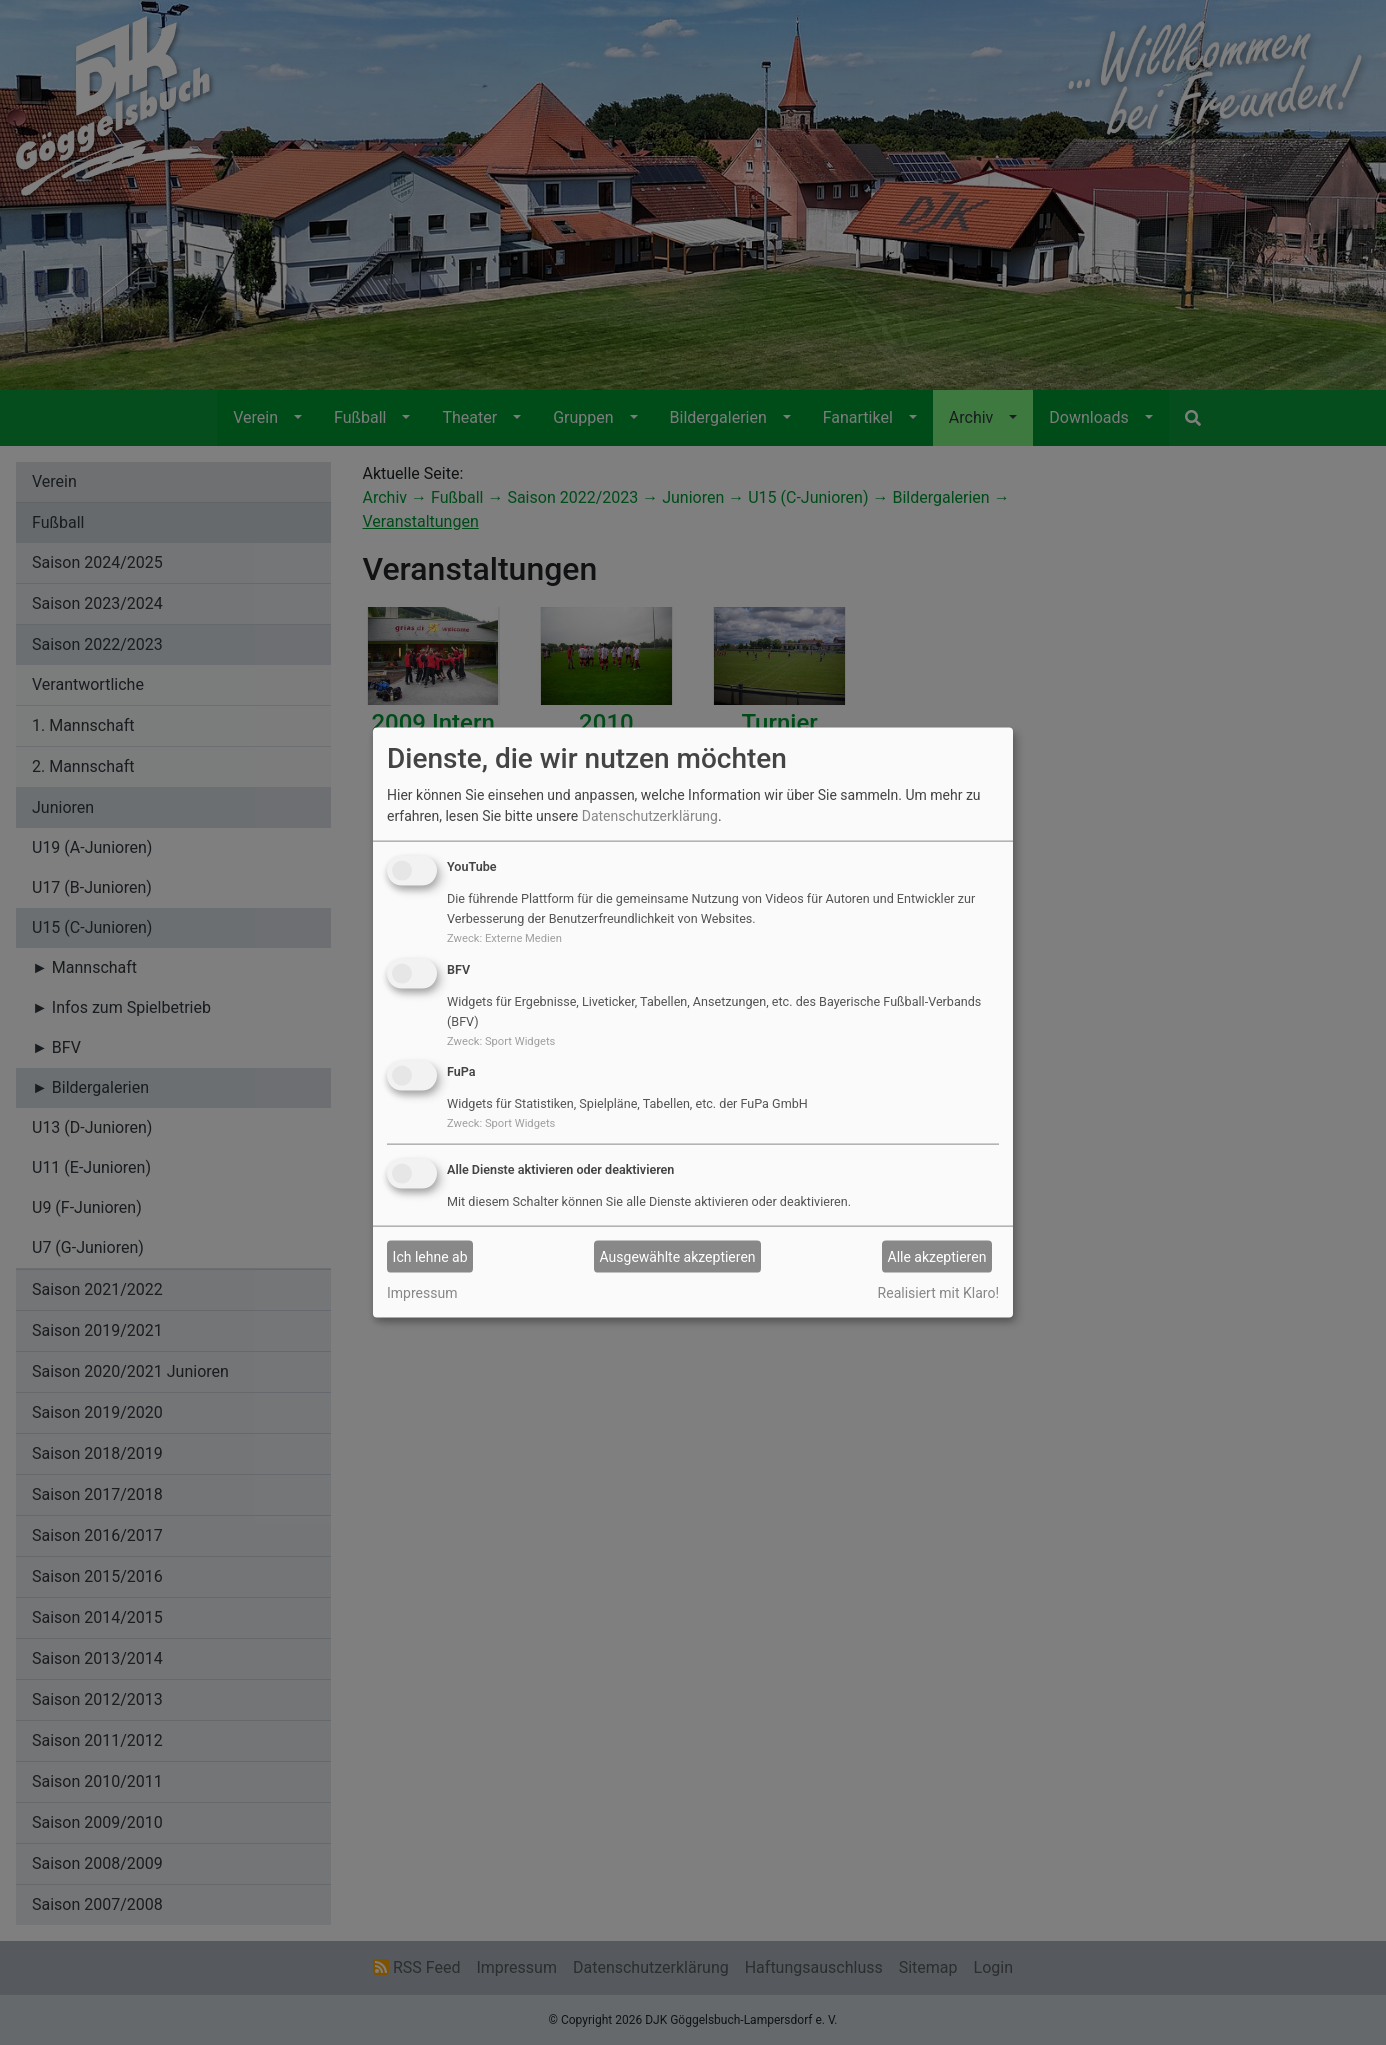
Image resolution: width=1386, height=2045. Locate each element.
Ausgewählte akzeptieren (678, 1256)
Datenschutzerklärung (650, 816)
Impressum (422, 1293)
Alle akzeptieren (937, 1256)
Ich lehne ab (430, 1256)
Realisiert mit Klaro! (938, 1293)
